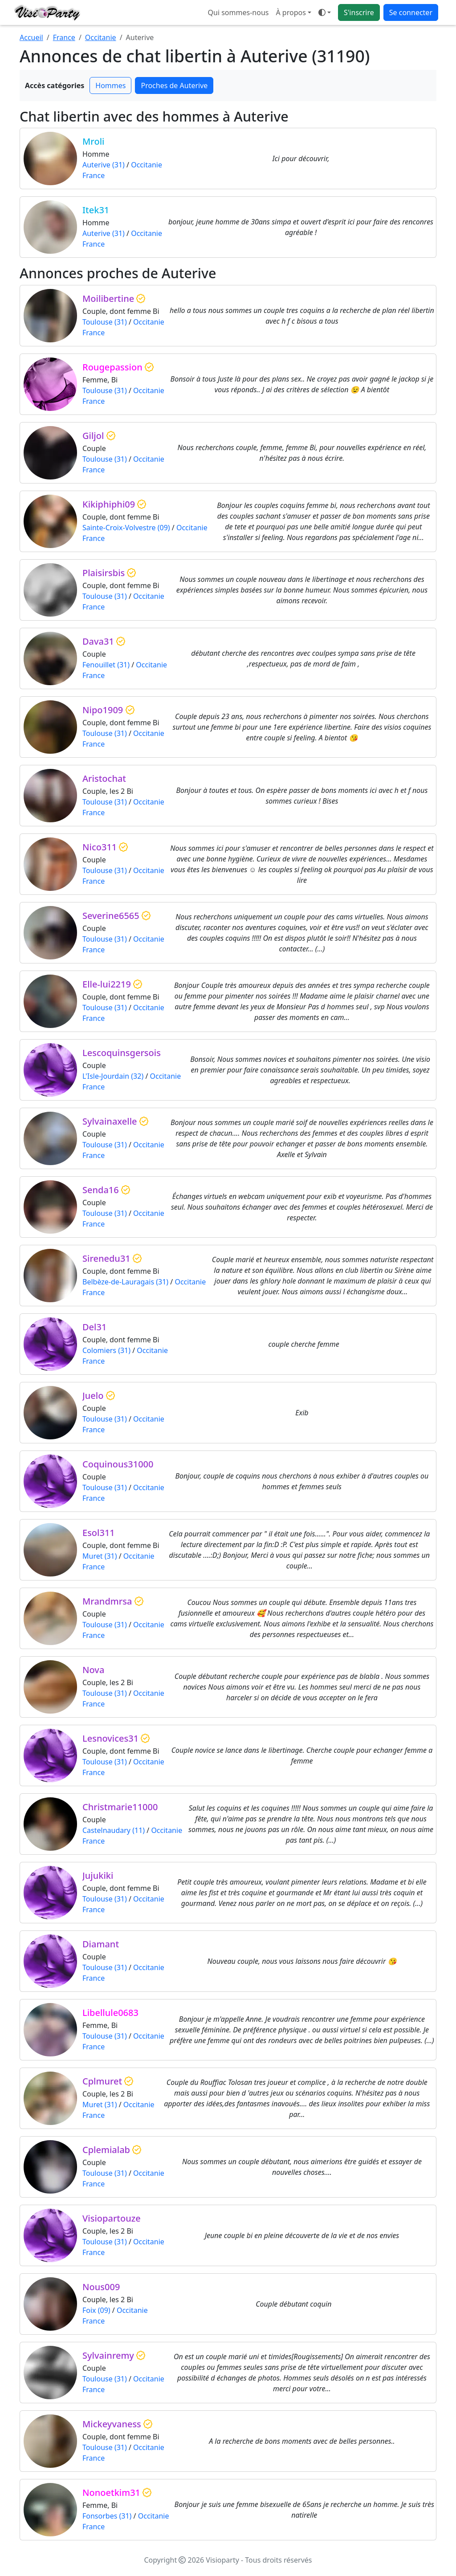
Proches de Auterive (174, 85)
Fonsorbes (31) (106, 2516)
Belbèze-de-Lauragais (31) (125, 1282)
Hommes (110, 85)
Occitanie (100, 37)
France (64, 37)
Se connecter (410, 12)
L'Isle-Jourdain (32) (112, 1076)
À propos (290, 12)
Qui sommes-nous (238, 12)
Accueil (31, 37)
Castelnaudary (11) (113, 1830)
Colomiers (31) (106, 1350)
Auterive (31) (103, 165)
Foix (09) (96, 2310)
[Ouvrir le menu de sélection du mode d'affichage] (324, 12)
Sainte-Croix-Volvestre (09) (126, 527)
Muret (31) (99, 1556)
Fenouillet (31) (106, 665)
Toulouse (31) (104, 322)
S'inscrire (359, 12)
